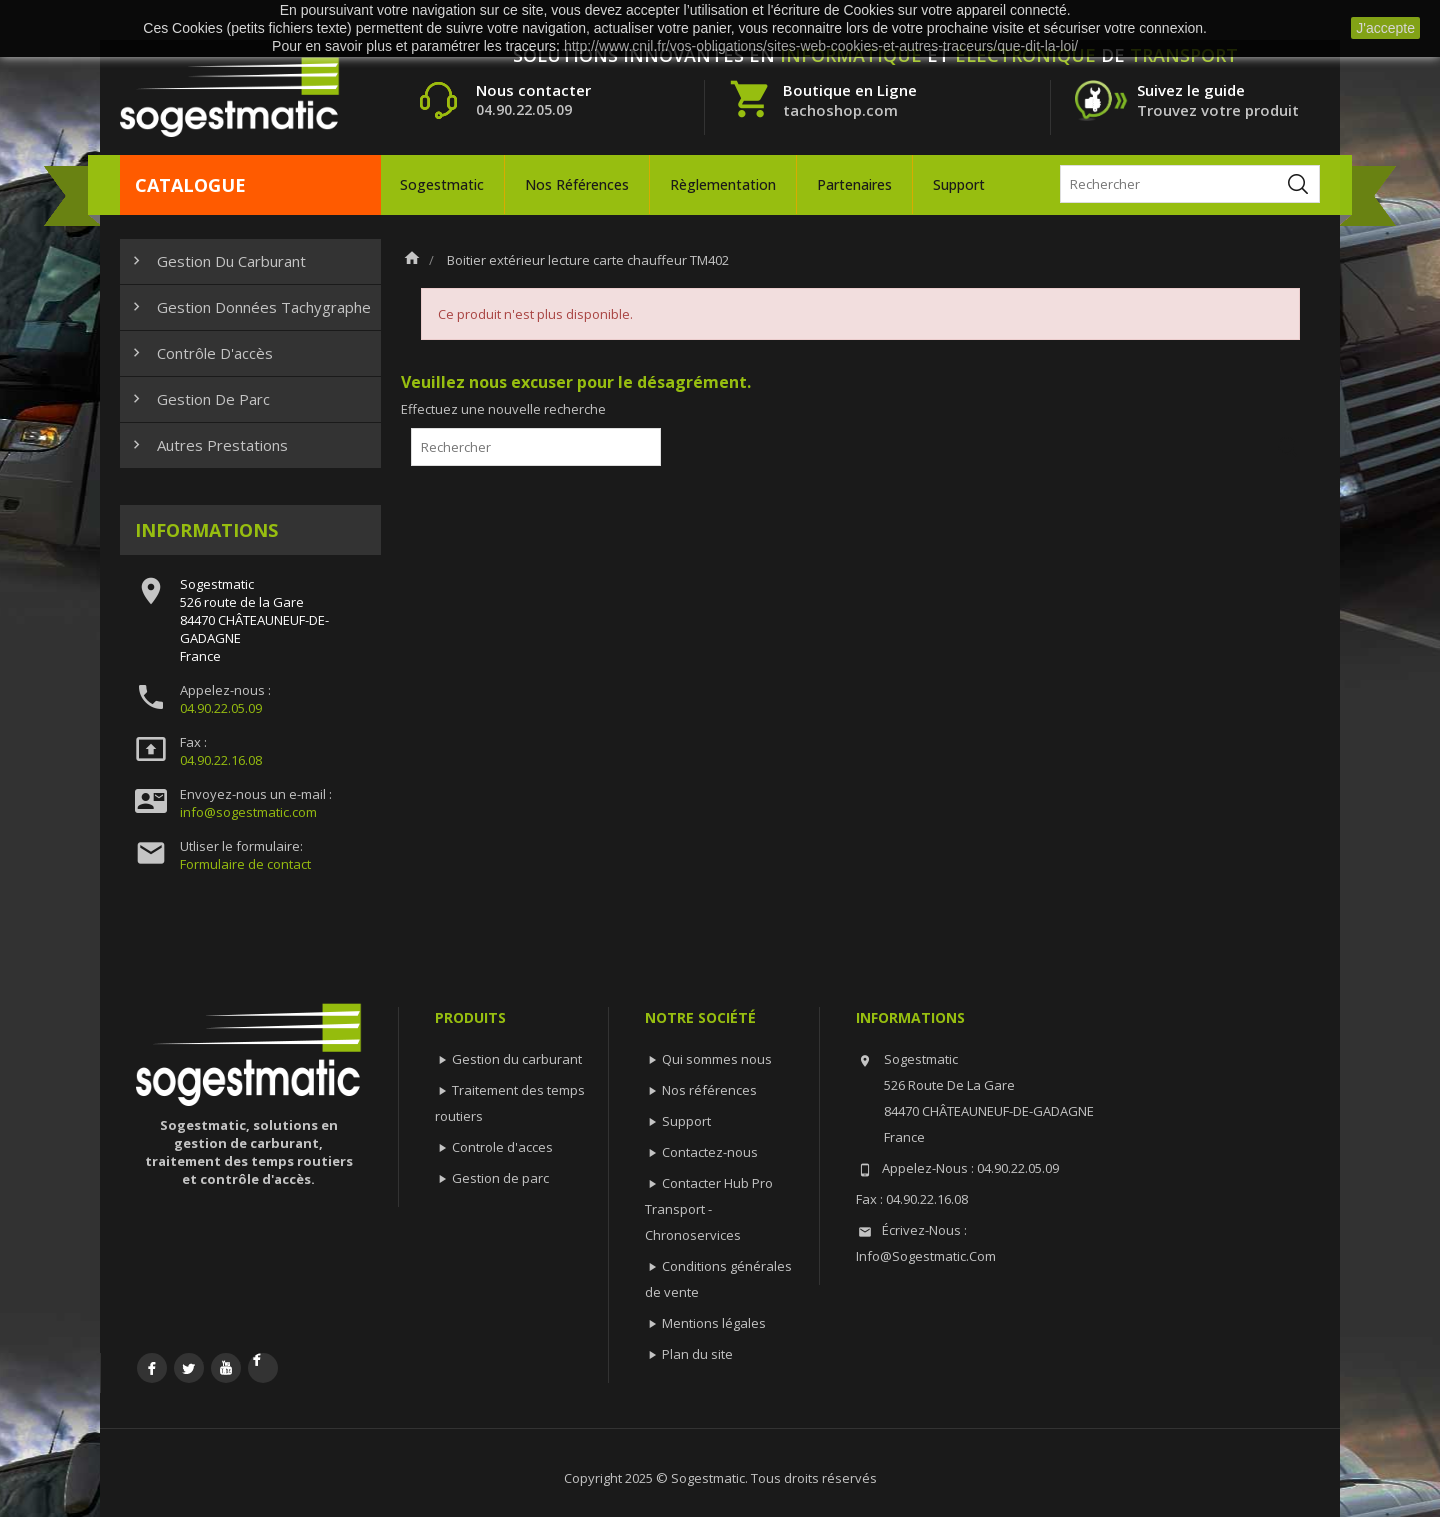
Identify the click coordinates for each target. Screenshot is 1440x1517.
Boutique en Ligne (850, 90)
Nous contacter (533, 90)
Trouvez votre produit (1218, 110)
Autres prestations (208, 445)
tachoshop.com (840, 110)
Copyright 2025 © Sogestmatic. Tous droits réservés (720, 1478)
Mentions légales (714, 1323)
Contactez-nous (710, 1152)
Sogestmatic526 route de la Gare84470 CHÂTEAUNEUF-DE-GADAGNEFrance (254, 620)
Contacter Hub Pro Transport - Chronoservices (709, 1209)
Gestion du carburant (217, 261)
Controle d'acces (502, 1147)
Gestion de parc (199, 399)
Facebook (152, 1368)
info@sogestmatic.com (248, 812)
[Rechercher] (1190, 184)
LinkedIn (263, 1368)
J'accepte (1385, 28)
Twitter (189, 1368)
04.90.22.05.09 (221, 708)
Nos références (577, 184)
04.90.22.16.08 (221, 760)
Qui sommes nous (717, 1059)
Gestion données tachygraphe (249, 307)
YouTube (226, 1368)
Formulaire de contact (245, 864)
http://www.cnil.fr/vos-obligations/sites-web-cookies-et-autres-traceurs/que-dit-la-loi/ (821, 46)
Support (959, 184)
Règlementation (723, 184)
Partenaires (854, 184)
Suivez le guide (1191, 90)
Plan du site (697, 1354)
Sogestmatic (442, 184)
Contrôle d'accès (200, 353)
